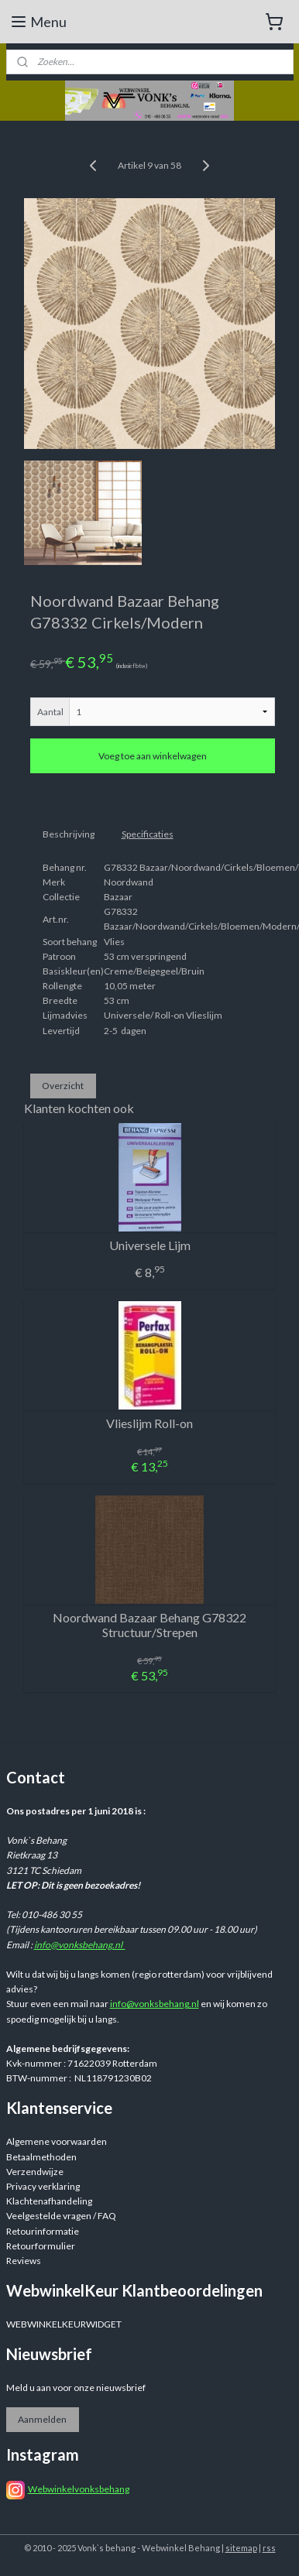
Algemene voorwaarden (56, 2141)
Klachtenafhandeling (49, 2201)
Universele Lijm (150, 1245)
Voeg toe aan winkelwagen (152, 756)
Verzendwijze (35, 2171)
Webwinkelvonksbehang (78, 2489)
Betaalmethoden (41, 2157)
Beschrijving (69, 834)
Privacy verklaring (43, 2186)
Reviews (23, 2260)
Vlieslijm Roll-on (149, 1423)
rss (269, 2548)
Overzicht (63, 1085)
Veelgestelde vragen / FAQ (61, 2215)
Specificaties (148, 834)
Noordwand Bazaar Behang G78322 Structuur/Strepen (149, 1624)
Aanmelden (42, 2419)
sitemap (241, 2548)
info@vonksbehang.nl (79, 1945)
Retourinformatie (42, 2231)
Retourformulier (40, 2246)
